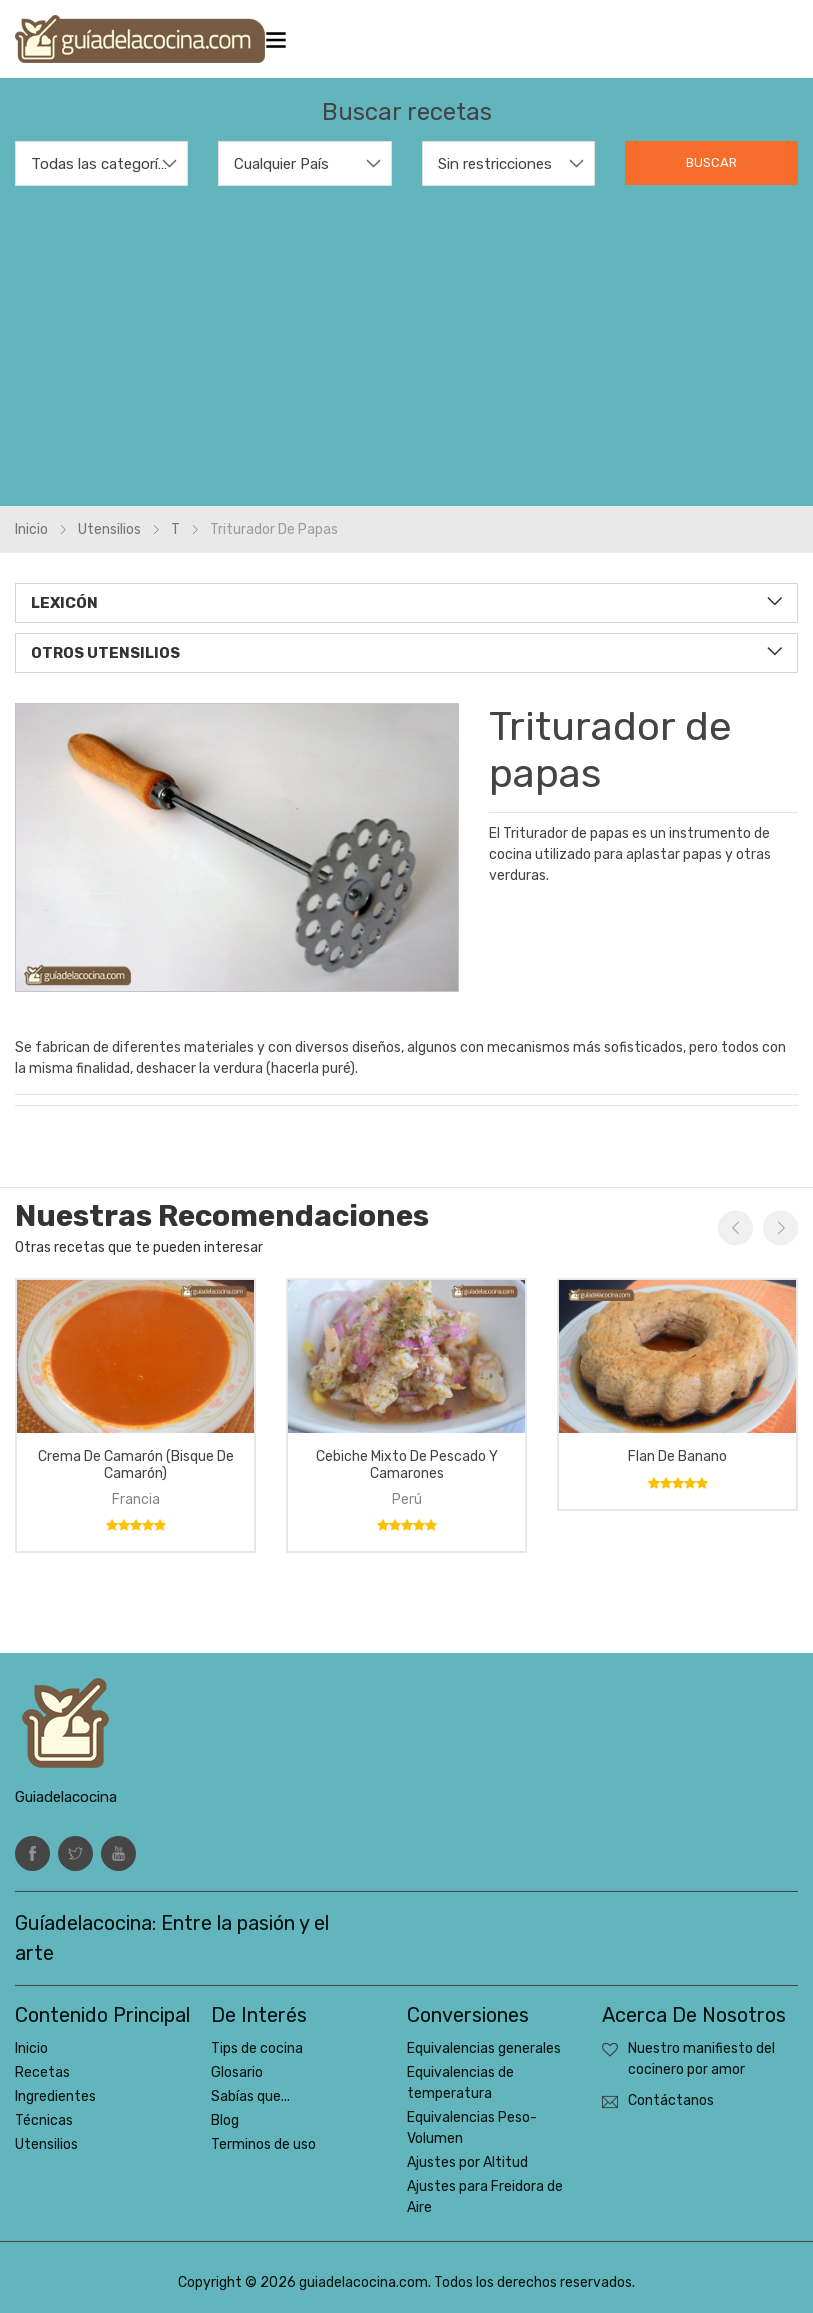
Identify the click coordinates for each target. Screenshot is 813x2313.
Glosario (237, 2072)
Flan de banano (677, 1456)
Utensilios (109, 529)
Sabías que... (250, 2096)
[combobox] (101, 163)
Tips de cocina (257, 2048)
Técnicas (44, 2120)
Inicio (31, 529)
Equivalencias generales (484, 2048)
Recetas (42, 2072)
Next (780, 1227)
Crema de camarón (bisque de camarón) (136, 1465)
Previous (735, 1227)
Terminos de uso (263, 2144)
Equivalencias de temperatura (460, 2083)
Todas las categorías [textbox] (101, 164)
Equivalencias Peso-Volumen (472, 2128)
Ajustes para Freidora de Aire (485, 2197)
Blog (225, 2120)
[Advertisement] (406, 336)
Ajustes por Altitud (467, 2162)
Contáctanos (671, 2100)
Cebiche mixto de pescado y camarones (407, 1465)
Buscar (711, 162)
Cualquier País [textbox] (281, 164)
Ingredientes (55, 2096)
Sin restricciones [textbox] (495, 164)
